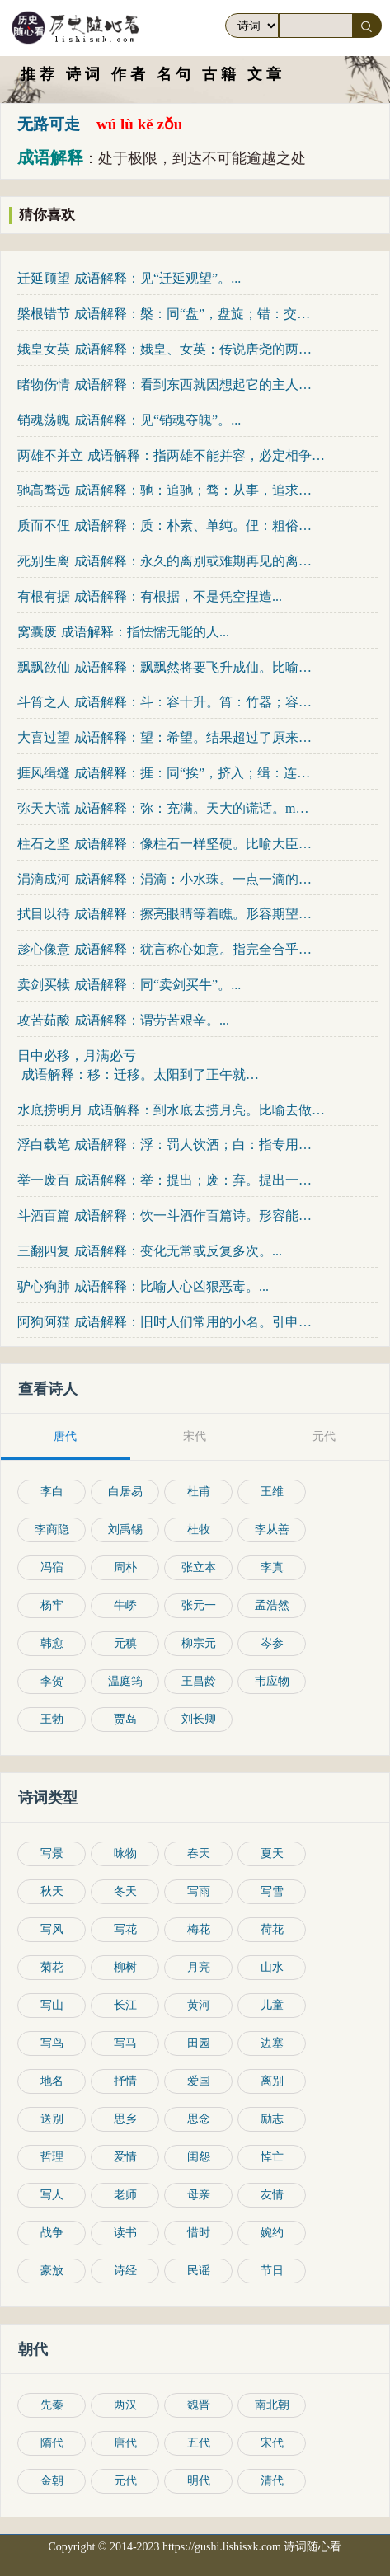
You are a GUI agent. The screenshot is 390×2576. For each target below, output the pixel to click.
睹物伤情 (43, 385)
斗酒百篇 (43, 1215)
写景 (51, 1853)
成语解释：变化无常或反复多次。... (178, 1251)
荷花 (272, 1929)
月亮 (198, 1967)
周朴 (125, 1567)
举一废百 (43, 1180)
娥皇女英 (43, 349)
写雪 (272, 1891)
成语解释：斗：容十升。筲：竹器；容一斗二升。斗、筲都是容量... (193, 702)
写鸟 (51, 2043)
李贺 (51, 1681)
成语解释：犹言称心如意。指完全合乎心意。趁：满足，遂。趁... (193, 949)
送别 (51, 2119)
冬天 (125, 1891)
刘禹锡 (125, 1529)
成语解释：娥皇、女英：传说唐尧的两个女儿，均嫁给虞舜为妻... (193, 349)
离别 (272, 2081)
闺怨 (198, 2157)
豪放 (51, 2270)
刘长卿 (198, 1719)
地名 (51, 2081)
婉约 (272, 2232)
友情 (272, 2195)
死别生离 (43, 561)
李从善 (272, 1529)
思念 (198, 2119)
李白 (51, 1491)
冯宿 (51, 1567)
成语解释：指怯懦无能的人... (145, 632)
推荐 (40, 74)
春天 (198, 1853)
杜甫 (198, 1491)
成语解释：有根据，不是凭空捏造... (178, 596)
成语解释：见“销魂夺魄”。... (157, 420)
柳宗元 (198, 1643)
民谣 (198, 2270)
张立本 (198, 1567)
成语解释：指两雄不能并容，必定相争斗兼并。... (206, 455)
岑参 (272, 1643)
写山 (51, 2005)
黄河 (198, 2005)
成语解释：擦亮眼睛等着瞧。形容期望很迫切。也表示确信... (193, 914)
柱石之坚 (43, 844)
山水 (272, 1967)
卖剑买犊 (43, 985)
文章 (266, 74)
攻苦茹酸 (43, 1020)
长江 (125, 2005)
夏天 (272, 1853)
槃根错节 (43, 314)
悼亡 (272, 2157)
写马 (125, 2043)
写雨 (198, 1891)
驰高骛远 (43, 490)
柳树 (125, 1967)
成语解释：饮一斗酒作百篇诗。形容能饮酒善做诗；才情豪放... (193, 1215)
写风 (51, 1929)
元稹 (125, 1643)
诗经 (125, 2270)
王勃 (51, 1719)
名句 (176, 74)
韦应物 (272, 1681)
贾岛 (125, 1719)
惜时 (198, 2232)
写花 (125, 1929)
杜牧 (198, 1529)
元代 (125, 2481)
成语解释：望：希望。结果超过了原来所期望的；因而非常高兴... (193, 737)
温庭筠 (125, 1681)
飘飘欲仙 (43, 667)
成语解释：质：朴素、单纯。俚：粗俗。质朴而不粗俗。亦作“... (193, 525)
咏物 (125, 1853)
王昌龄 (198, 1681)
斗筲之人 (43, 702)
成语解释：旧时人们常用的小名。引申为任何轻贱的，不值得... (193, 1322)
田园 (198, 2043)
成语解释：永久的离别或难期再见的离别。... (193, 561)
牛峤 (125, 1605)
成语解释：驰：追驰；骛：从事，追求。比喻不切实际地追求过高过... (193, 490)
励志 (272, 2119)
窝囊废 (37, 632)
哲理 (51, 2157)
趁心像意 (43, 949)
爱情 (125, 2157)
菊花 (51, 1967)
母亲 (198, 2195)
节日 (272, 2270)
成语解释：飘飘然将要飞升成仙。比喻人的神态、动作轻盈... (193, 667)
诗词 (85, 74)
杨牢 (51, 1605)
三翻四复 (43, 1251)
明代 (198, 2481)
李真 (272, 1567)
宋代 (272, 2443)
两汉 (125, 2405)
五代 (198, 2443)
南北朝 (272, 2405)
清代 (272, 2481)
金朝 (51, 2481)
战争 (51, 2232)
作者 (130, 74)
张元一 (198, 1605)
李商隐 (52, 1529)
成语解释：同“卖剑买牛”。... (157, 985)
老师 (125, 2195)
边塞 (272, 2043)
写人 (51, 2195)
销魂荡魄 (43, 420)
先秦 (51, 2405)
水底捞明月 (50, 1110)
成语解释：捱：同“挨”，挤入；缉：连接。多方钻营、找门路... (193, 773)
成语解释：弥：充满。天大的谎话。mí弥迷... (193, 808)
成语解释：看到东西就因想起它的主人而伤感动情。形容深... (193, 385)
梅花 (198, 1929)
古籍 (221, 74)
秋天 (51, 1891)
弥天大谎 (43, 808)
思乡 (125, 2119)
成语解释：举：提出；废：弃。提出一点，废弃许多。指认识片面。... (193, 1180)
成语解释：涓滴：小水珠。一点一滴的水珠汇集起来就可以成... (193, 879)
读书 (125, 2232)
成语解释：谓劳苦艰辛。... (151, 1020)
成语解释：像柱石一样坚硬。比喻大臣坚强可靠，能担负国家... (193, 844)
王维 (272, 1491)
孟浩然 (272, 1605)
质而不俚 (43, 525)
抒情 (125, 2081)
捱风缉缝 (43, 773)
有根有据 (43, 596)
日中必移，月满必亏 (76, 1056)
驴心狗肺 (43, 1286)
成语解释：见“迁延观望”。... (157, 278)
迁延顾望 (43, 278)
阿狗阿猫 (43, 1322)
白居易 (125, 1491)
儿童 (272, 2005)
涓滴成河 (43, 879)
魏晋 (198, 2405)
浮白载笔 (43, 1145)
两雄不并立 (50, 455)
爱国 (198, 2081)
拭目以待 (43, 914)
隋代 (51, 2443)
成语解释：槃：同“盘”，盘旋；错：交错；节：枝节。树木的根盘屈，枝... (193, 314)
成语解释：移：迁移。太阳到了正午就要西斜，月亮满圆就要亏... (140, 1074)
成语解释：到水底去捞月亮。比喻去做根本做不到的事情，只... (206, 1110)
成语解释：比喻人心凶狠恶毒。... (171, 1286)
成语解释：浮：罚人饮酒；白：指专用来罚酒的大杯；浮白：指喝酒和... (193, 1145)
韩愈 (51, 1643)
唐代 (125, 2443)
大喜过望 (43, 737)
